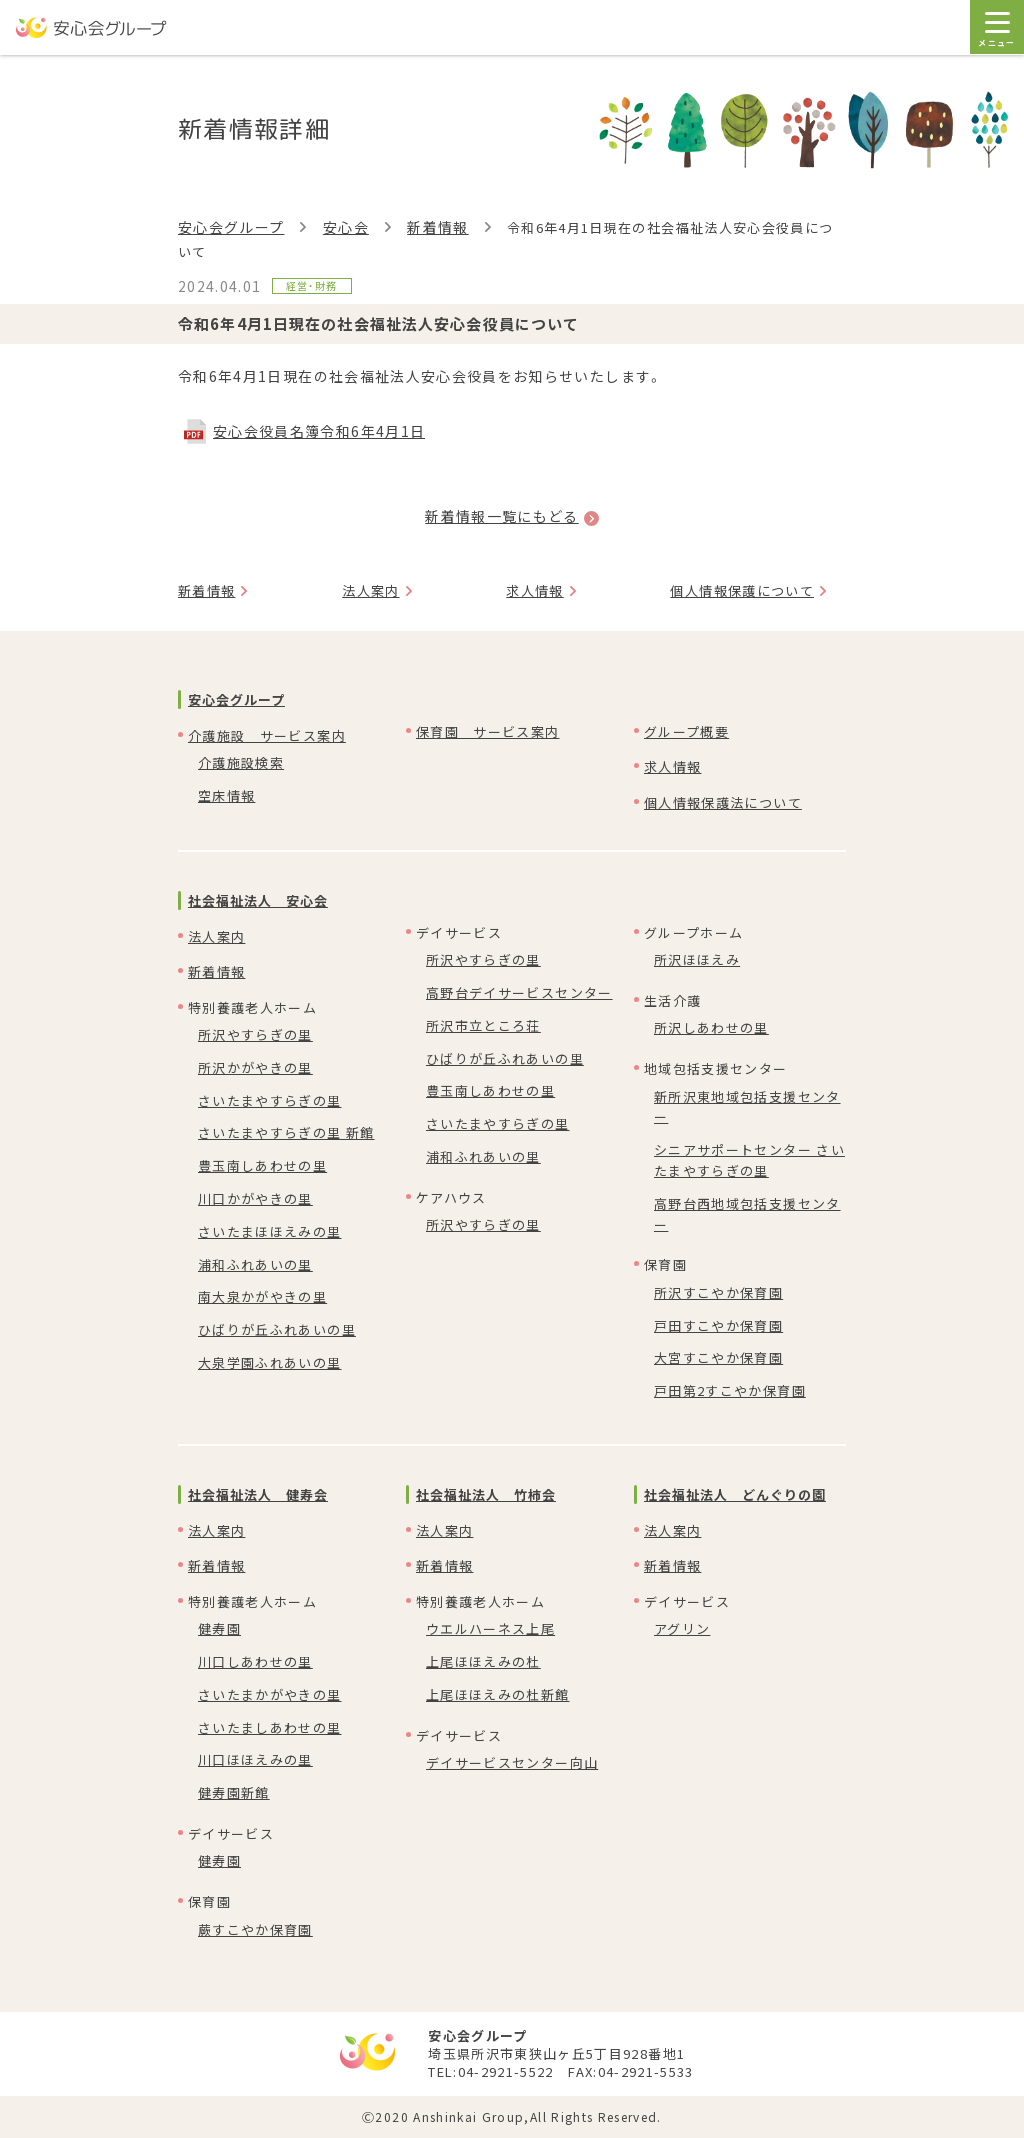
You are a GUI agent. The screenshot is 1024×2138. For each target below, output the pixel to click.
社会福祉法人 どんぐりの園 (735, 1494)
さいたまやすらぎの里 (270, 1100)
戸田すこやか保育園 (718, 1325)
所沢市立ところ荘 (483, 1025)
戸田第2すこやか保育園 (730, 1390)
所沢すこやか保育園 (718, 1292)
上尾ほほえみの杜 (483, 1661)
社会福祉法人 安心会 (258, 900)
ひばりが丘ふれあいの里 (277, 1329)
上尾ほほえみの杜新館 (498, 1694)
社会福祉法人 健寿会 (258, 1494)
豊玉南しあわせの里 (262, 1165)
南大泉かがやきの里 (262, 1296)
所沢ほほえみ (697, 959)
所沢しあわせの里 (711, 1027)
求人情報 (534, 590)
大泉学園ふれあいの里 (270, 1362)
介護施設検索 (241, 762)
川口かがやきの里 (255, 1198)
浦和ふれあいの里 (255, 1264)
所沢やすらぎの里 (255, 1034)
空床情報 (226, 795)
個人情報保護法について (723, 802)
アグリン (682, 1628)
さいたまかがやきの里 (270, 1694)
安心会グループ (231, 227)
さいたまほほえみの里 (270, 1231)
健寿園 (219, 1628)
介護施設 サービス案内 (267, 735)
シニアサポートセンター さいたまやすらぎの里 (749, 1160)
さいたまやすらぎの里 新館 (286, 1132)
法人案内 (370, 590)
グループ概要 (686, 731)
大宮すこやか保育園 (718, 1357)
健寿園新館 (234, 1792)
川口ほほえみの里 (255, 1759)
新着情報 (437, 227)
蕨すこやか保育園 (255, 1929)
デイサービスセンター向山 (512, 1762)
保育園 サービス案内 (488, 731)
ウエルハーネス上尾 (490, 1628)
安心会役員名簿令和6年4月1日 (319, 431)
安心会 (346, 227)
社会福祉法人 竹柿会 (486, 1494)
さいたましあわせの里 (270, 1727)
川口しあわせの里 (255, 1661)
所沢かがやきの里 (255, 1067)
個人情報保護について (742, 590)
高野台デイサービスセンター (519, 992)
